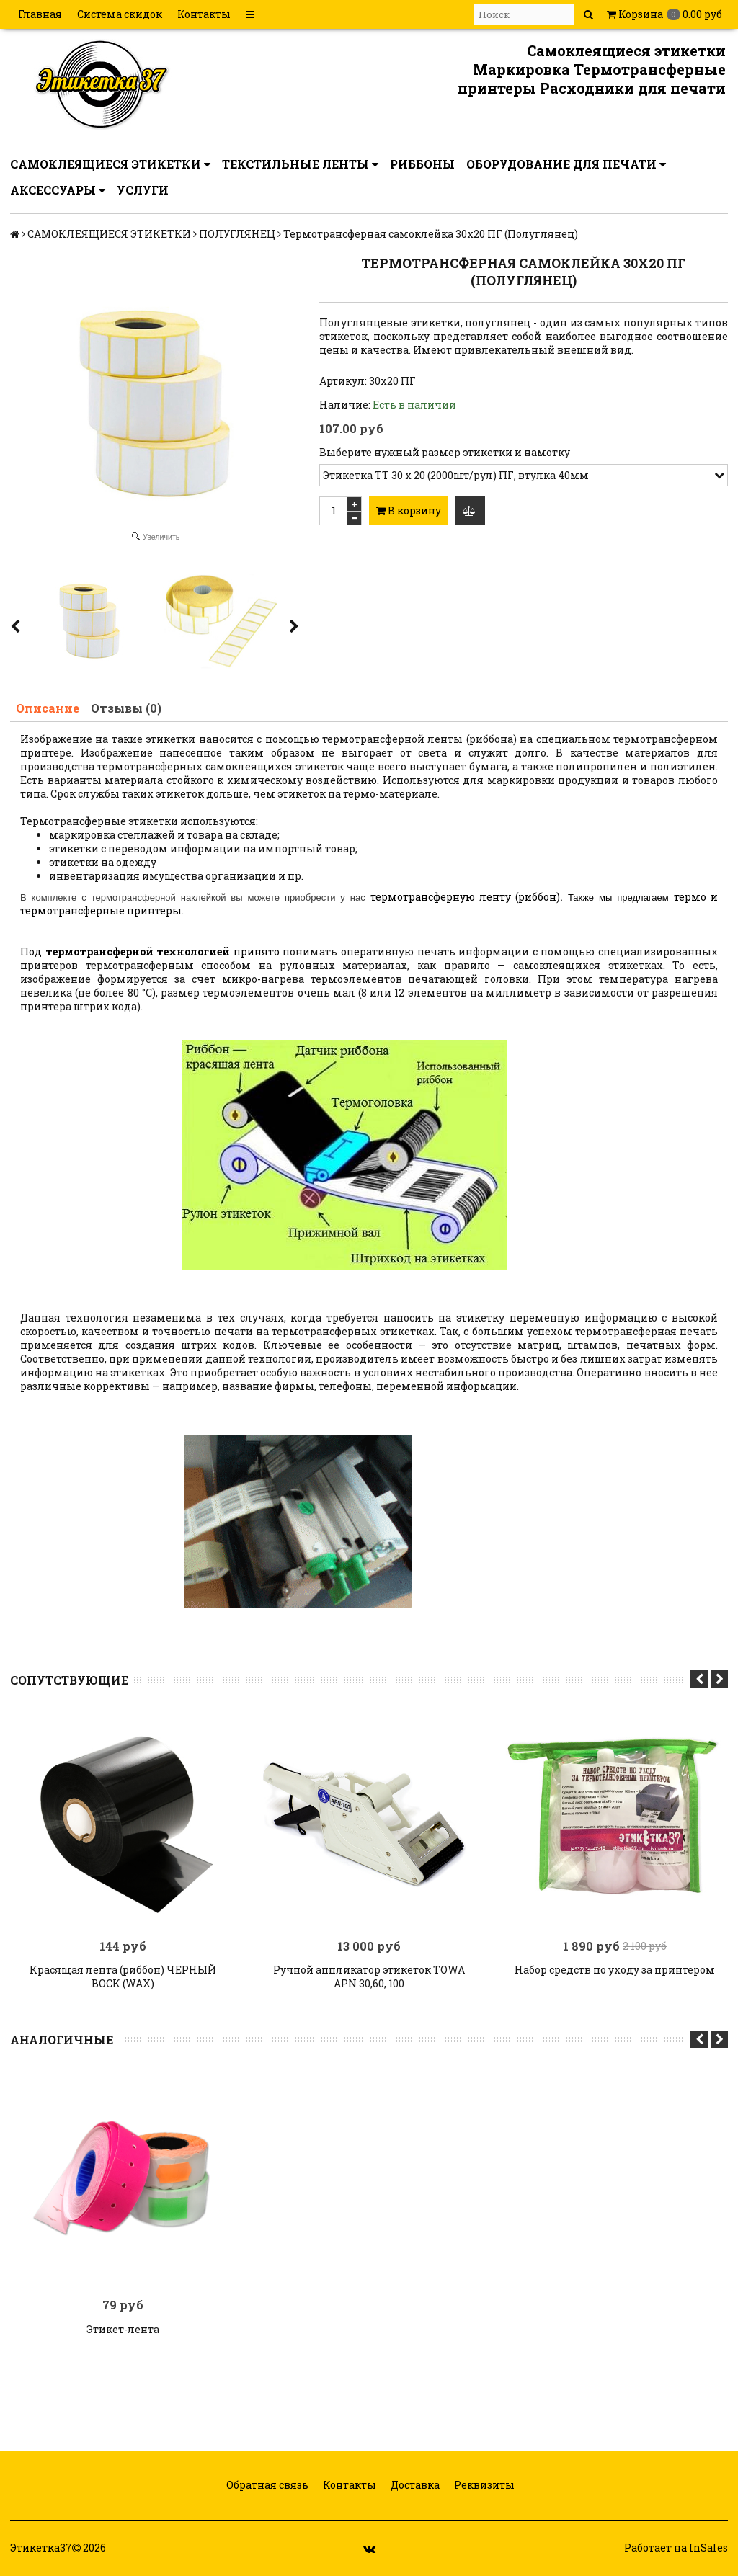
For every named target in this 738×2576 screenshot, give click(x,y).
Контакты (204, 14)
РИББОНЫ (422, 163)
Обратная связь (266, 2485)
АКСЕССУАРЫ (57, 190)
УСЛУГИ (143, 189)
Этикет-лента (122, 2329)
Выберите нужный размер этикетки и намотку (444, 452)
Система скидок (119, 14)
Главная (40, 14)
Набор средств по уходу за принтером (615, 1969)
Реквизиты (483, 2485)
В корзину (408, 510)
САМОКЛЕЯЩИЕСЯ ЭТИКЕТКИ (110, 164)
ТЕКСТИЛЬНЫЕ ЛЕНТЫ (300, 164)
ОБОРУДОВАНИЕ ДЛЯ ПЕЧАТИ (566, 164)
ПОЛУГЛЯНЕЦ (237, 234)
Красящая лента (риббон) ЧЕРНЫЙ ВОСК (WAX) (123, 1975)
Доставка (414, 2485)
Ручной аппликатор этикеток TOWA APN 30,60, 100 (369, 1975)
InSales (708, 2547)
